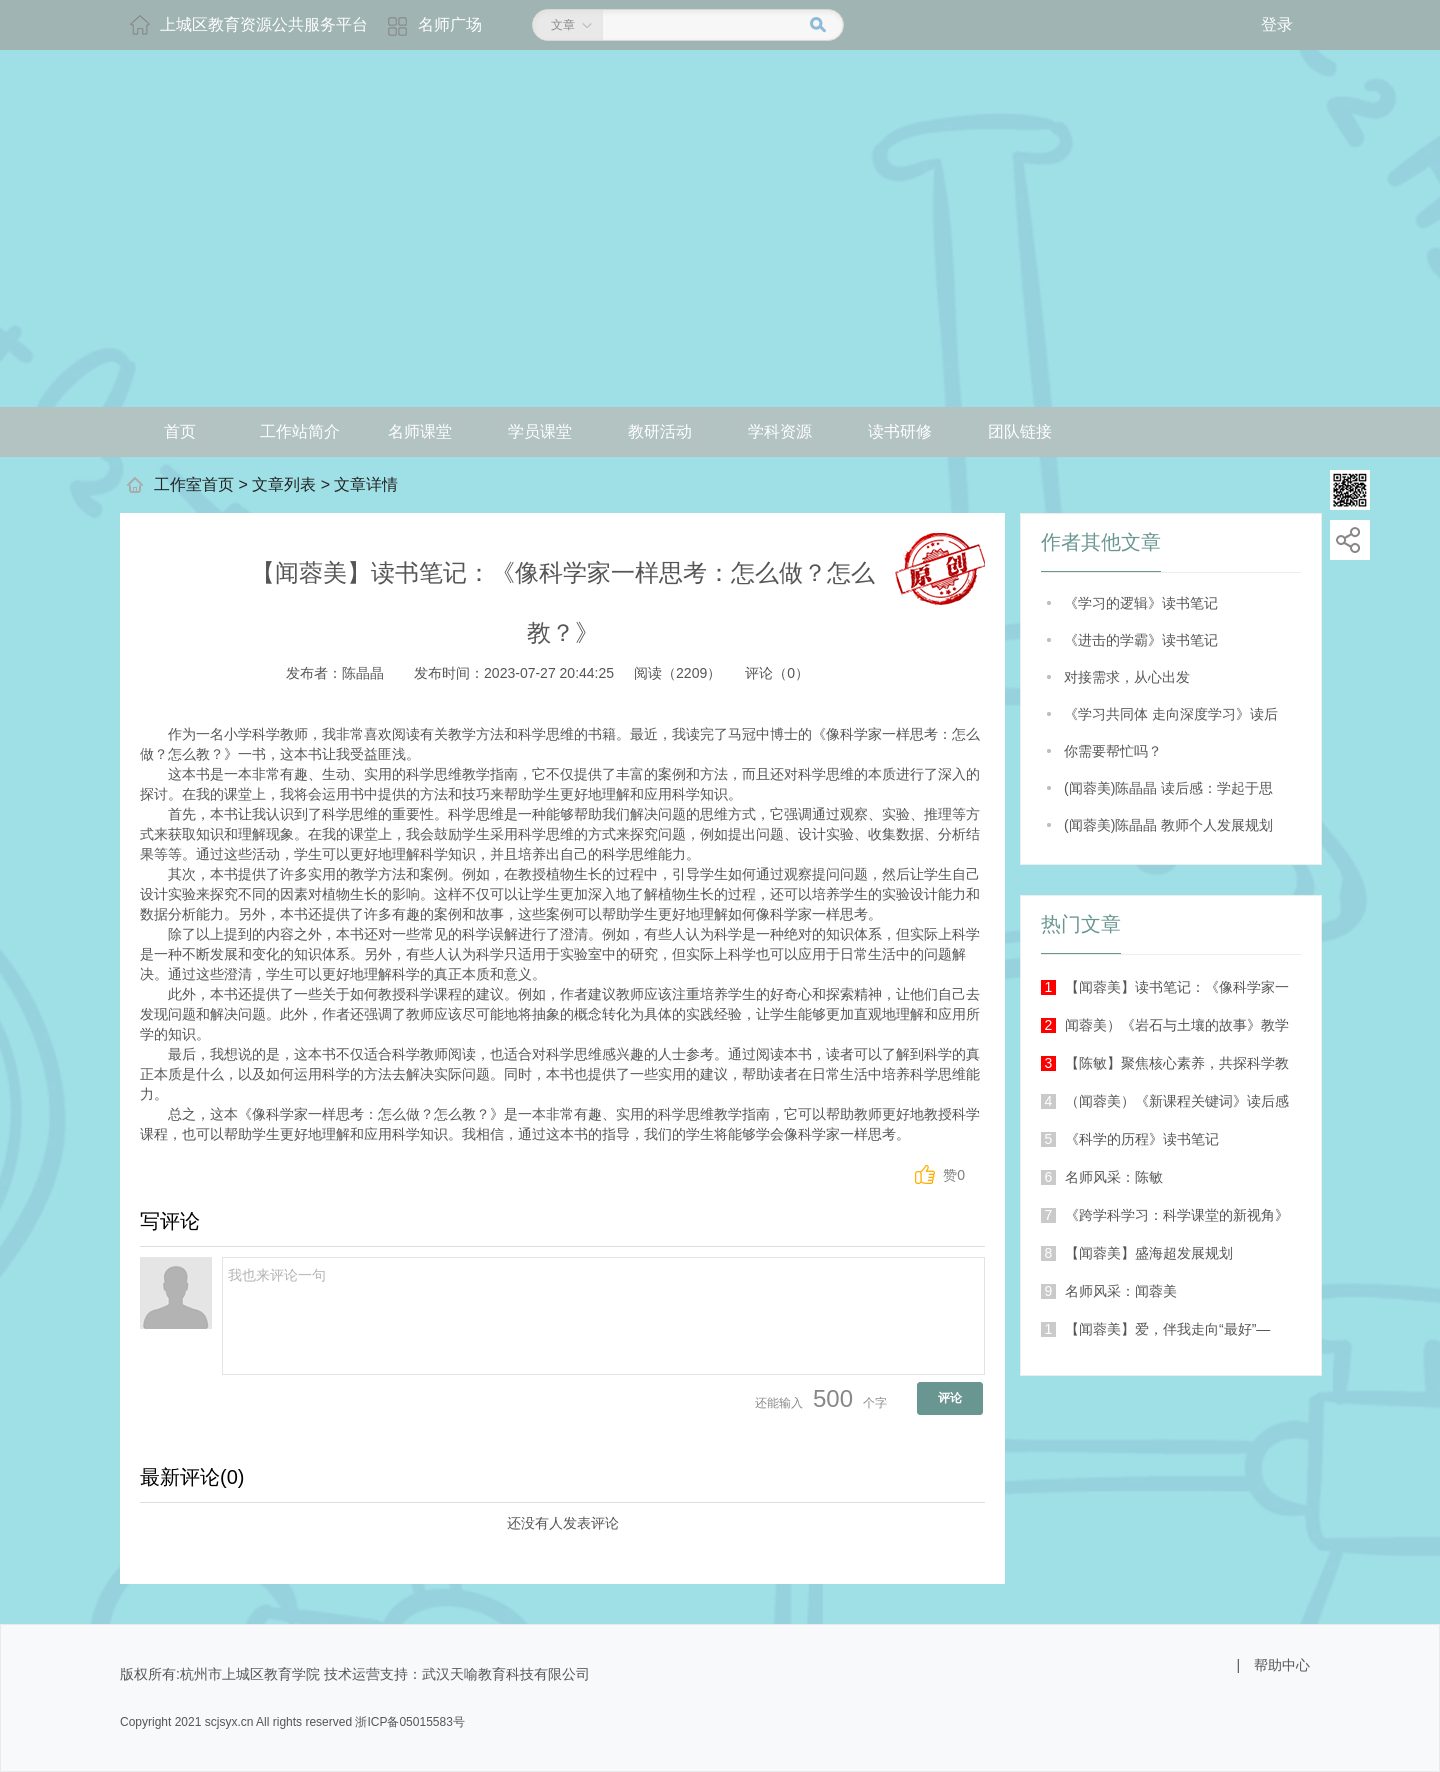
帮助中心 (1282, 1665)
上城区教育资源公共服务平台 (264, 24)
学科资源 (780, 431)
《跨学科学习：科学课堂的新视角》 (1165, 1215)
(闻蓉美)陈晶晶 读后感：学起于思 (1168, 788)
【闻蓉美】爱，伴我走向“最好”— (1155, 1329)
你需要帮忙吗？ (1113, 751)
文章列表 (284, 484)
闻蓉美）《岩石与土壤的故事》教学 (1165, 1025)
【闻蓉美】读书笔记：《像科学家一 (1165, 987)
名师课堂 (420, 431)
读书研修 (900, 431)
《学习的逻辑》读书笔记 (1141, 603)
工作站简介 (300, 431)
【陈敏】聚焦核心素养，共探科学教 (1165, 1063)
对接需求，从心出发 (1127, 677)
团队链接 (1020, 431)
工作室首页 (194, 484)
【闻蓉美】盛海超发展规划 (1137, 1253)
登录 (1277, 24)
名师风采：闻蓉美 (1109, 1291)
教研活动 (660, 431)
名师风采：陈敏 (1102, 1177)
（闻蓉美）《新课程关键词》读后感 (1165, 1101)
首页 (180, 431)
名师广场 (450, 24)
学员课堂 (540, 431)
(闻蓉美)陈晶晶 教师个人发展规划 (1168, 825)
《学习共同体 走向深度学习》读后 (1171, 714)
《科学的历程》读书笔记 (1130, 1139)
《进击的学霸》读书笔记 (1141, 640)
